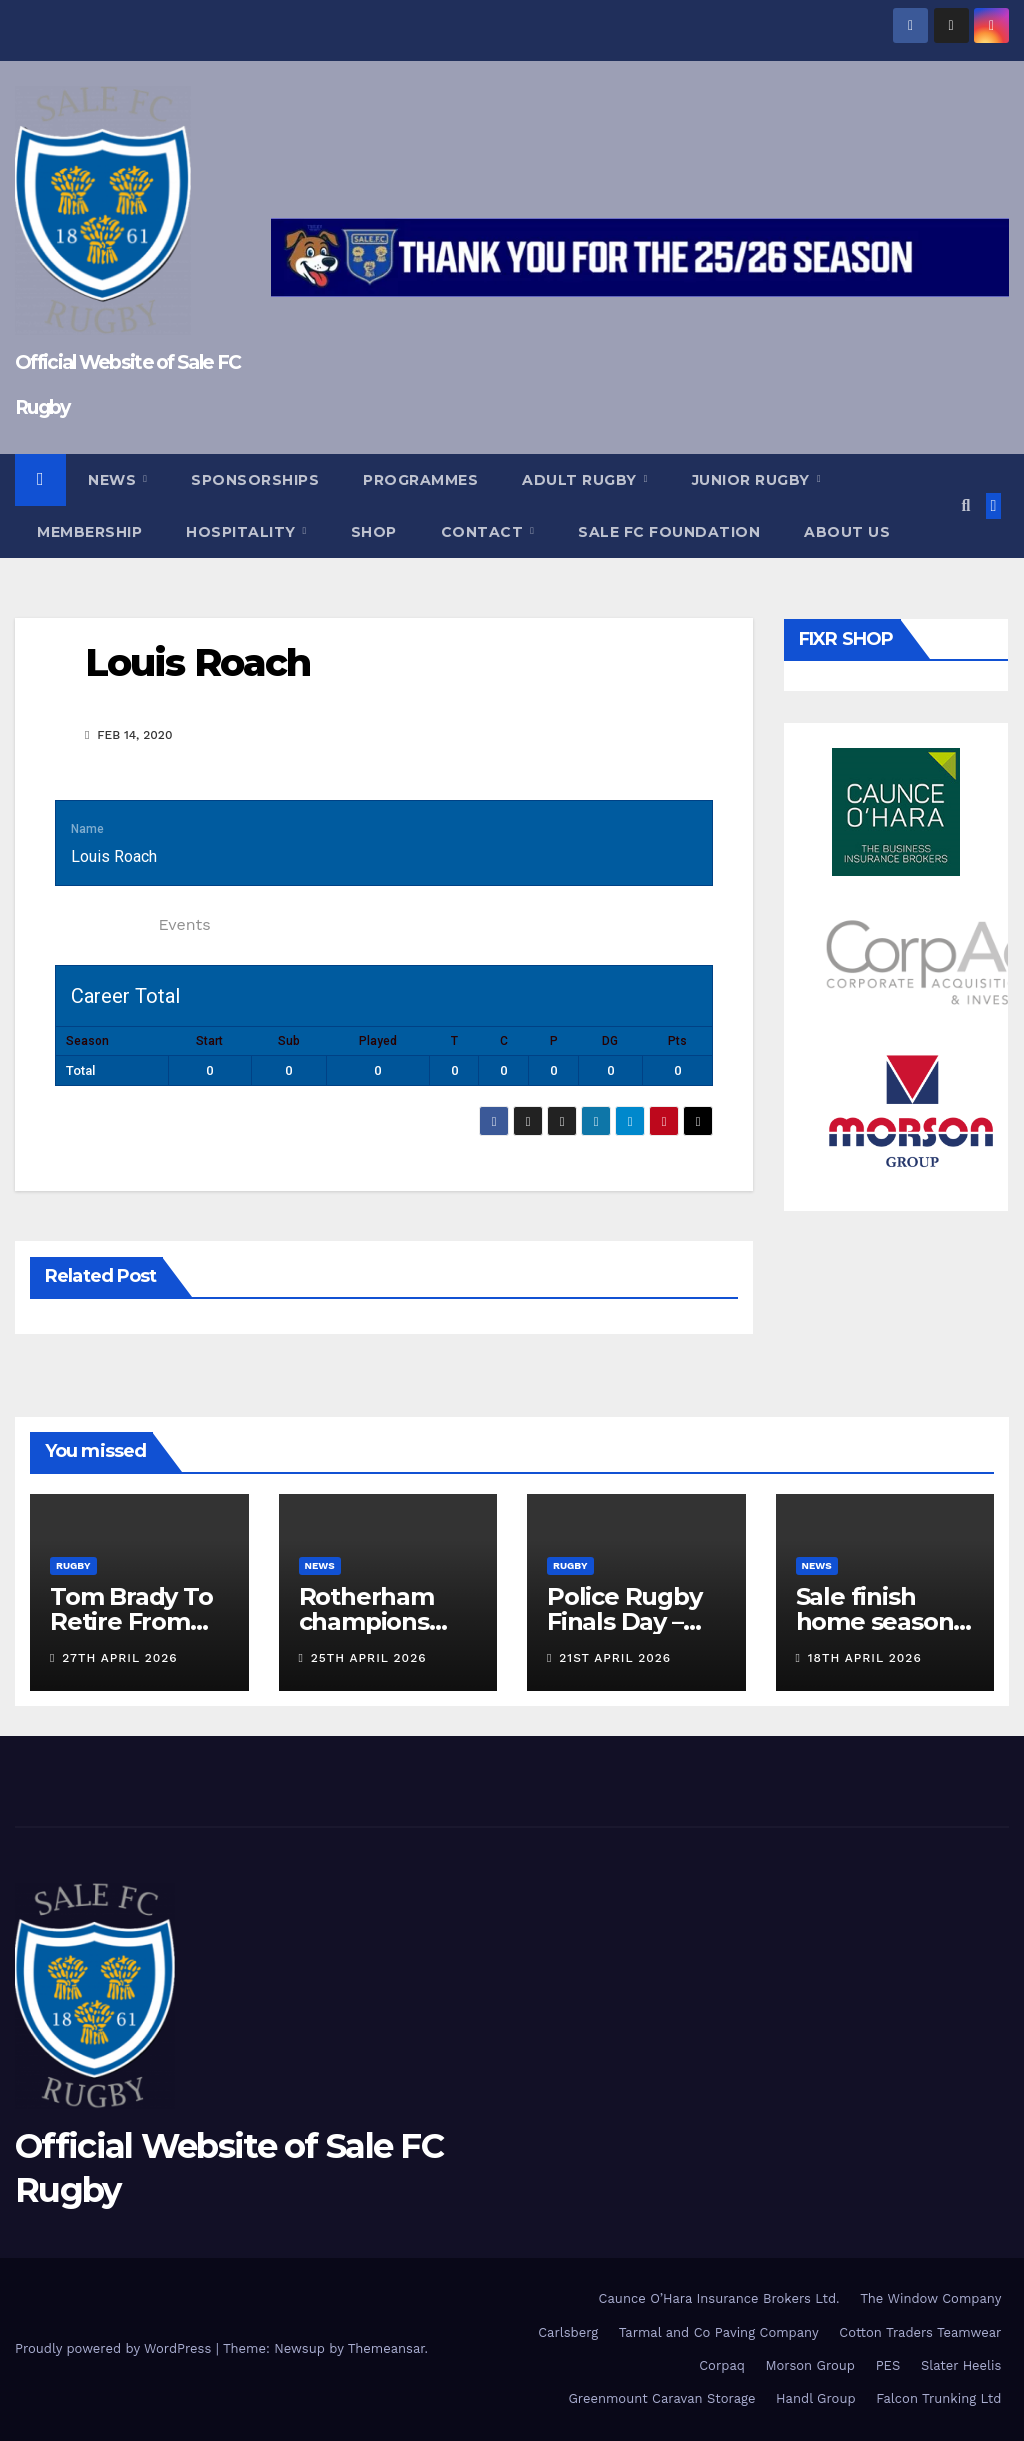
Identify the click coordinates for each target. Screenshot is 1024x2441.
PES (888, 2365)
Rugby (73, 1565)
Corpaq (722, 2365)
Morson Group (810, 2365)
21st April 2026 (615, 1658)
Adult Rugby (581, 480)
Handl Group (815, 2398)
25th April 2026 (369, 1658)
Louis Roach (197, 662)
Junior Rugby (753, 480)
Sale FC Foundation (669, 532)
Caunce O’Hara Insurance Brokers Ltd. (719, 2298)
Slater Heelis (961, 2365)
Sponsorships (255, 480)
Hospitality (243, 532)
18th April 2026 (865, 1658)
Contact (484, 532)
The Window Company (930, 2298)
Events (184, 924)
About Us (847, 532)
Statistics (101, 924)
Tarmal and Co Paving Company (719, 2332)
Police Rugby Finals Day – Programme (624, 1621)
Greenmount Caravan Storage (661, 2398)
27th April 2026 (119, 1658)
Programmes (420, 480)
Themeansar (386, 2348)
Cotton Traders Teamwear (920, 2332)
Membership (89, 532)
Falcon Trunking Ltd (938, 2398)
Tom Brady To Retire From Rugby (131, 1621)
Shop (374, 532)
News (114, 480)
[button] (965, 505)
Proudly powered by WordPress (115, 2348)
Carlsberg (568, 2332)
